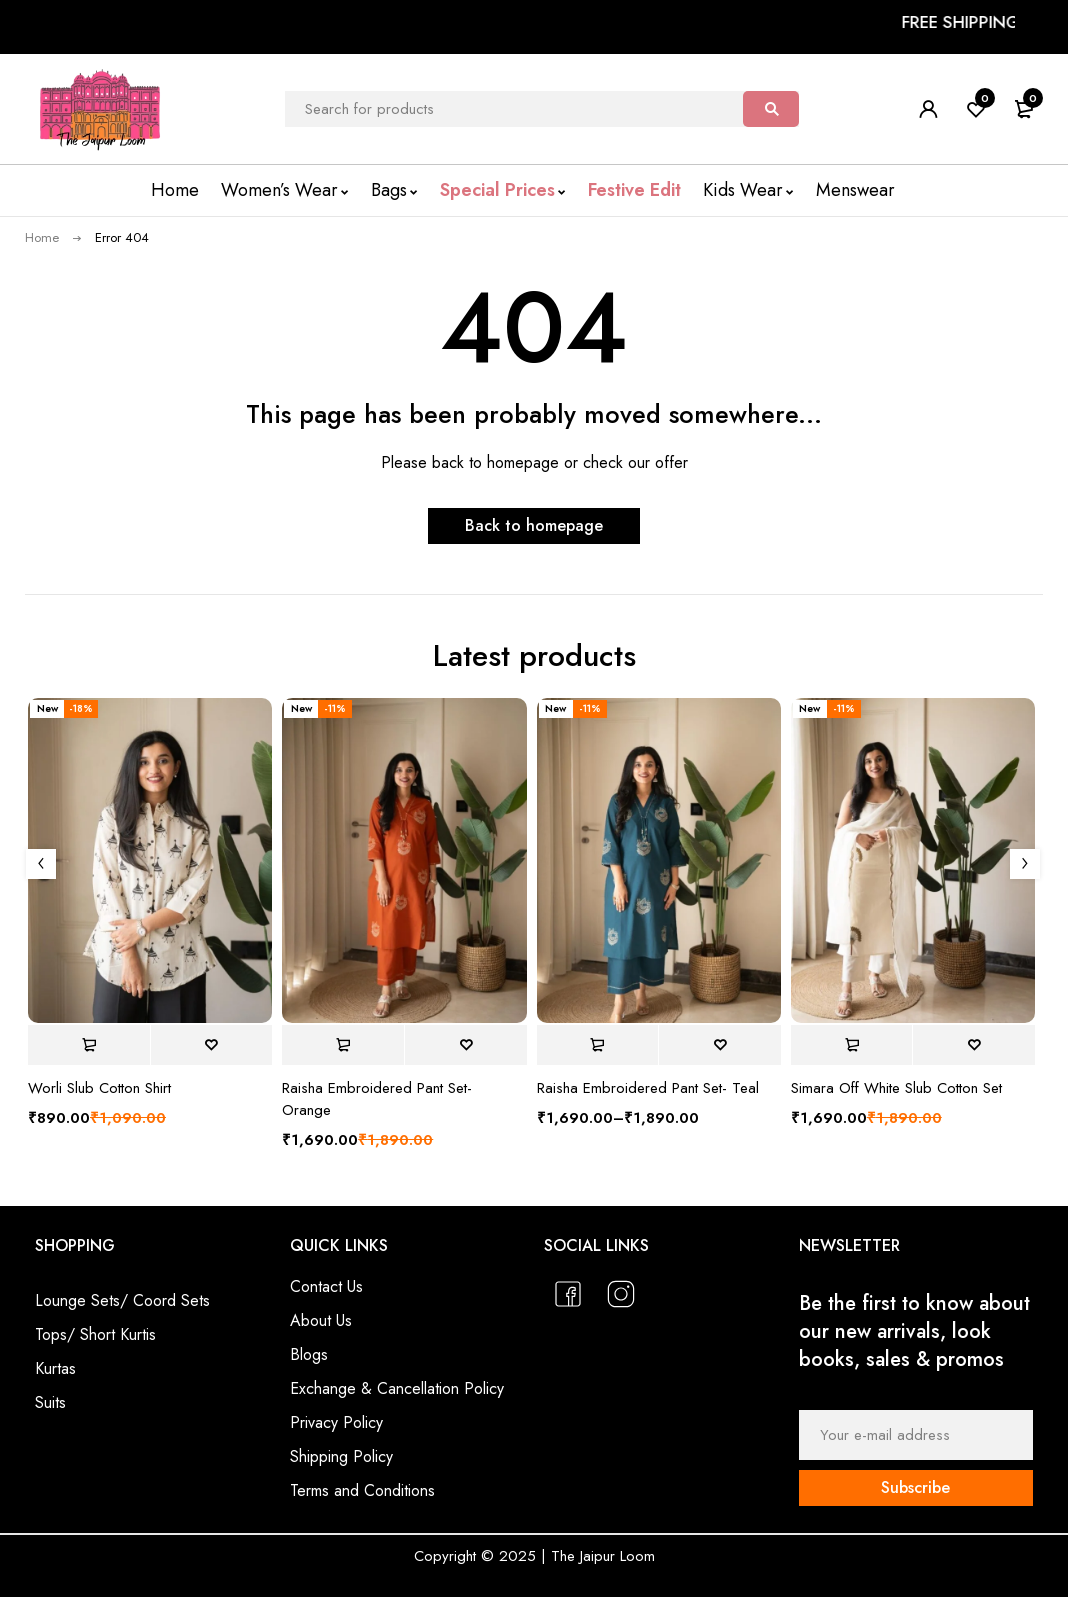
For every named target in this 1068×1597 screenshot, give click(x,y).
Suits (50, 1402)
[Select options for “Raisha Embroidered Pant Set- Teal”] (598, 1045)
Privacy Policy (336, 1422)
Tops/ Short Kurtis (95, 1334)
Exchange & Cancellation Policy (397, 1388)
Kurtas (55, 1368)
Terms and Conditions (362, 1490)
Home (42, 237)
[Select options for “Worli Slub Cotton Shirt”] (89, 1045)
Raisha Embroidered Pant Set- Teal (648, 1088)
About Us (321, 1320)
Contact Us (326, 1286)
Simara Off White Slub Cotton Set (896, 1088)
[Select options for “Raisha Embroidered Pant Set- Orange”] (343, 1045)
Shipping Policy (341, 1456)
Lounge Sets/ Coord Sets (122, 1300)
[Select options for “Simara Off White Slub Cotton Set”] (852, 1045)
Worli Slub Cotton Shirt (99, 1088)
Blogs (309, 1354)
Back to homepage (534, 525)
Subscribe (915, 1487)
